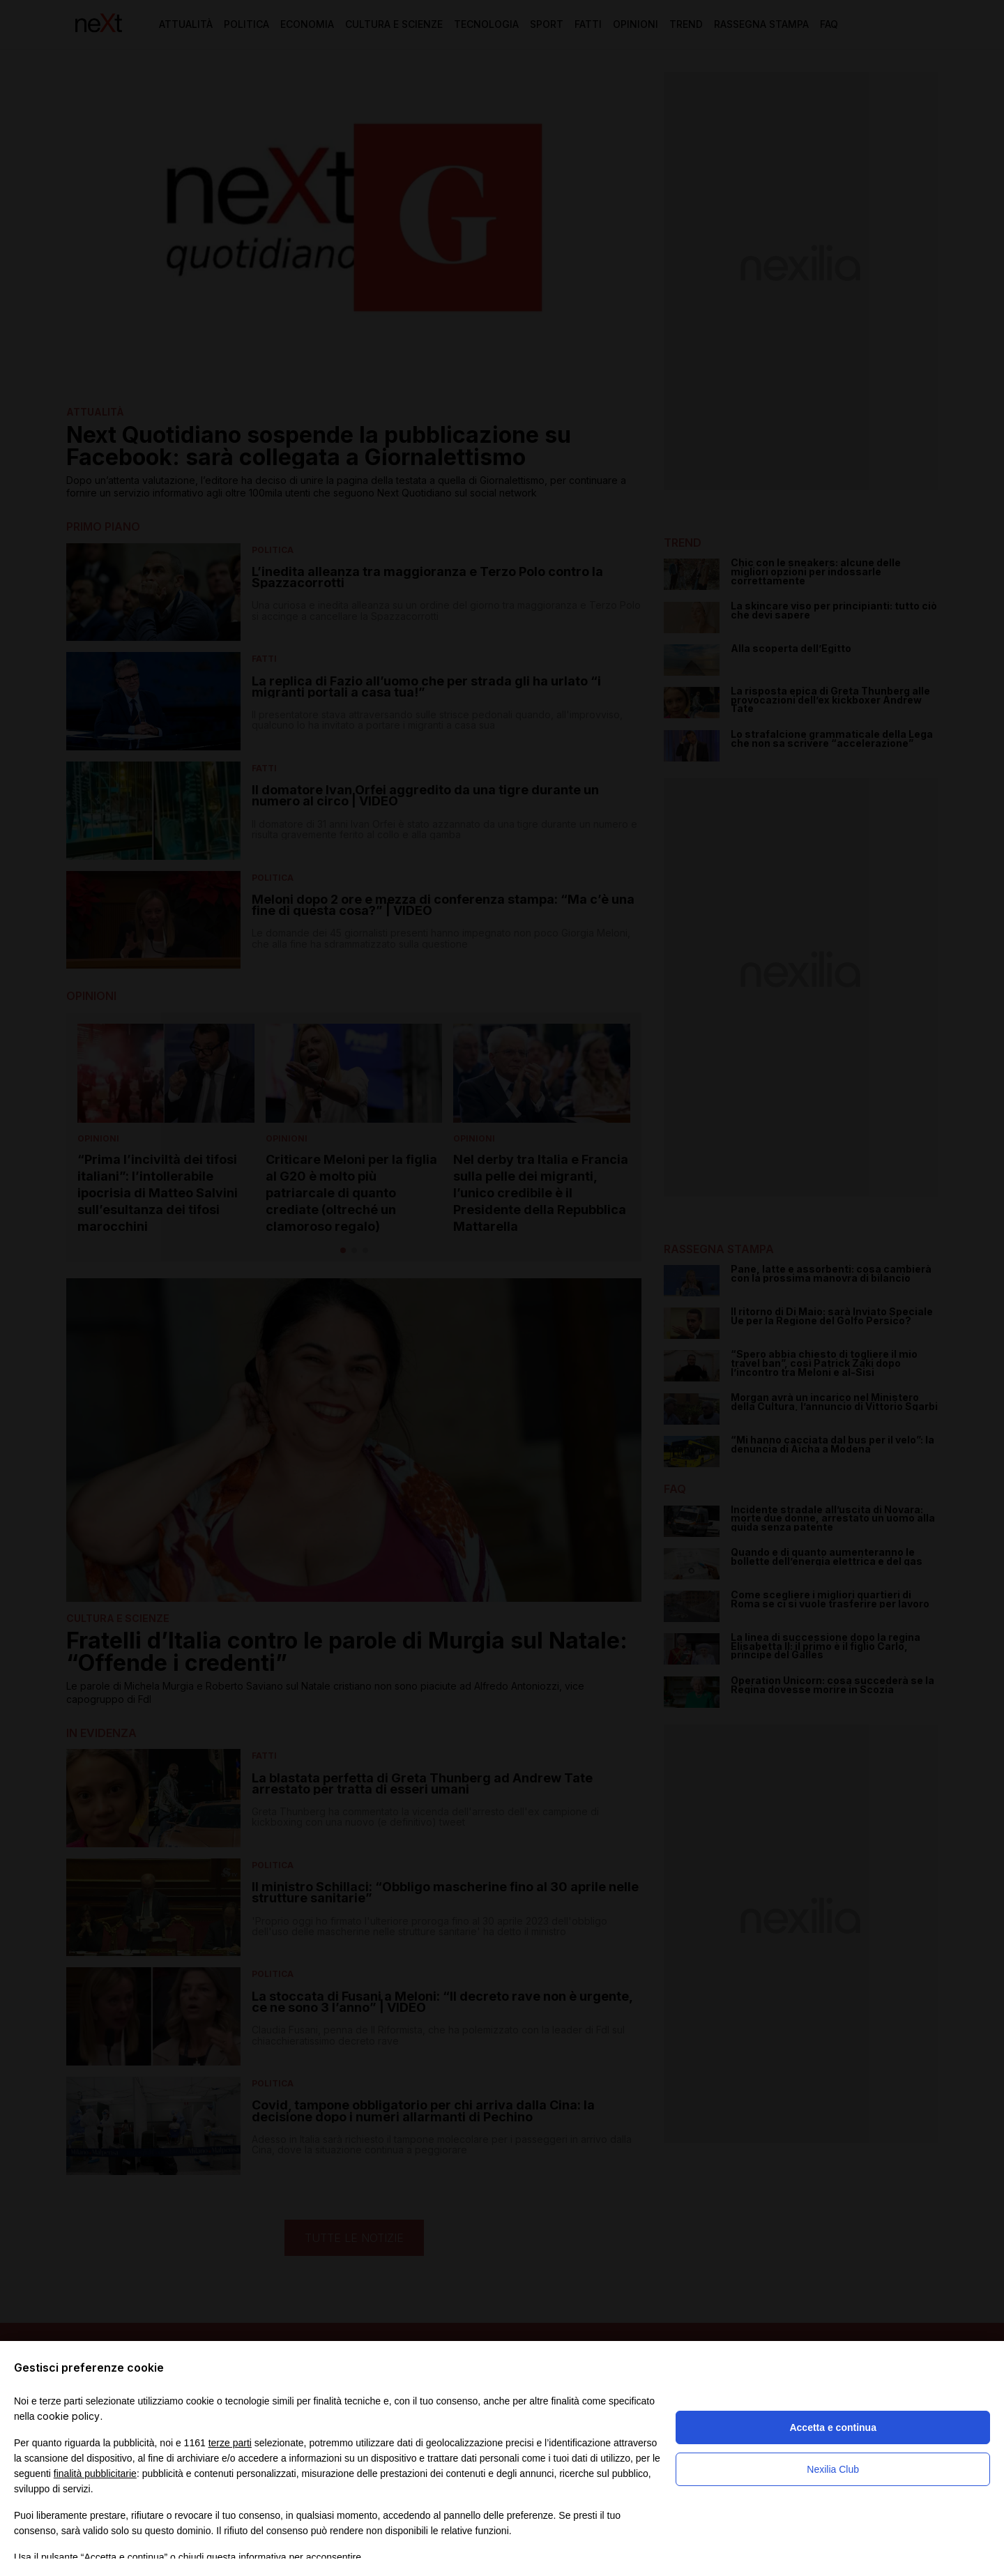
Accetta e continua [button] (832, 2427)
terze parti (230, 2442)
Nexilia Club (833, 2469)
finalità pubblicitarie (95, 2473)
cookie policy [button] (68, 2416)
